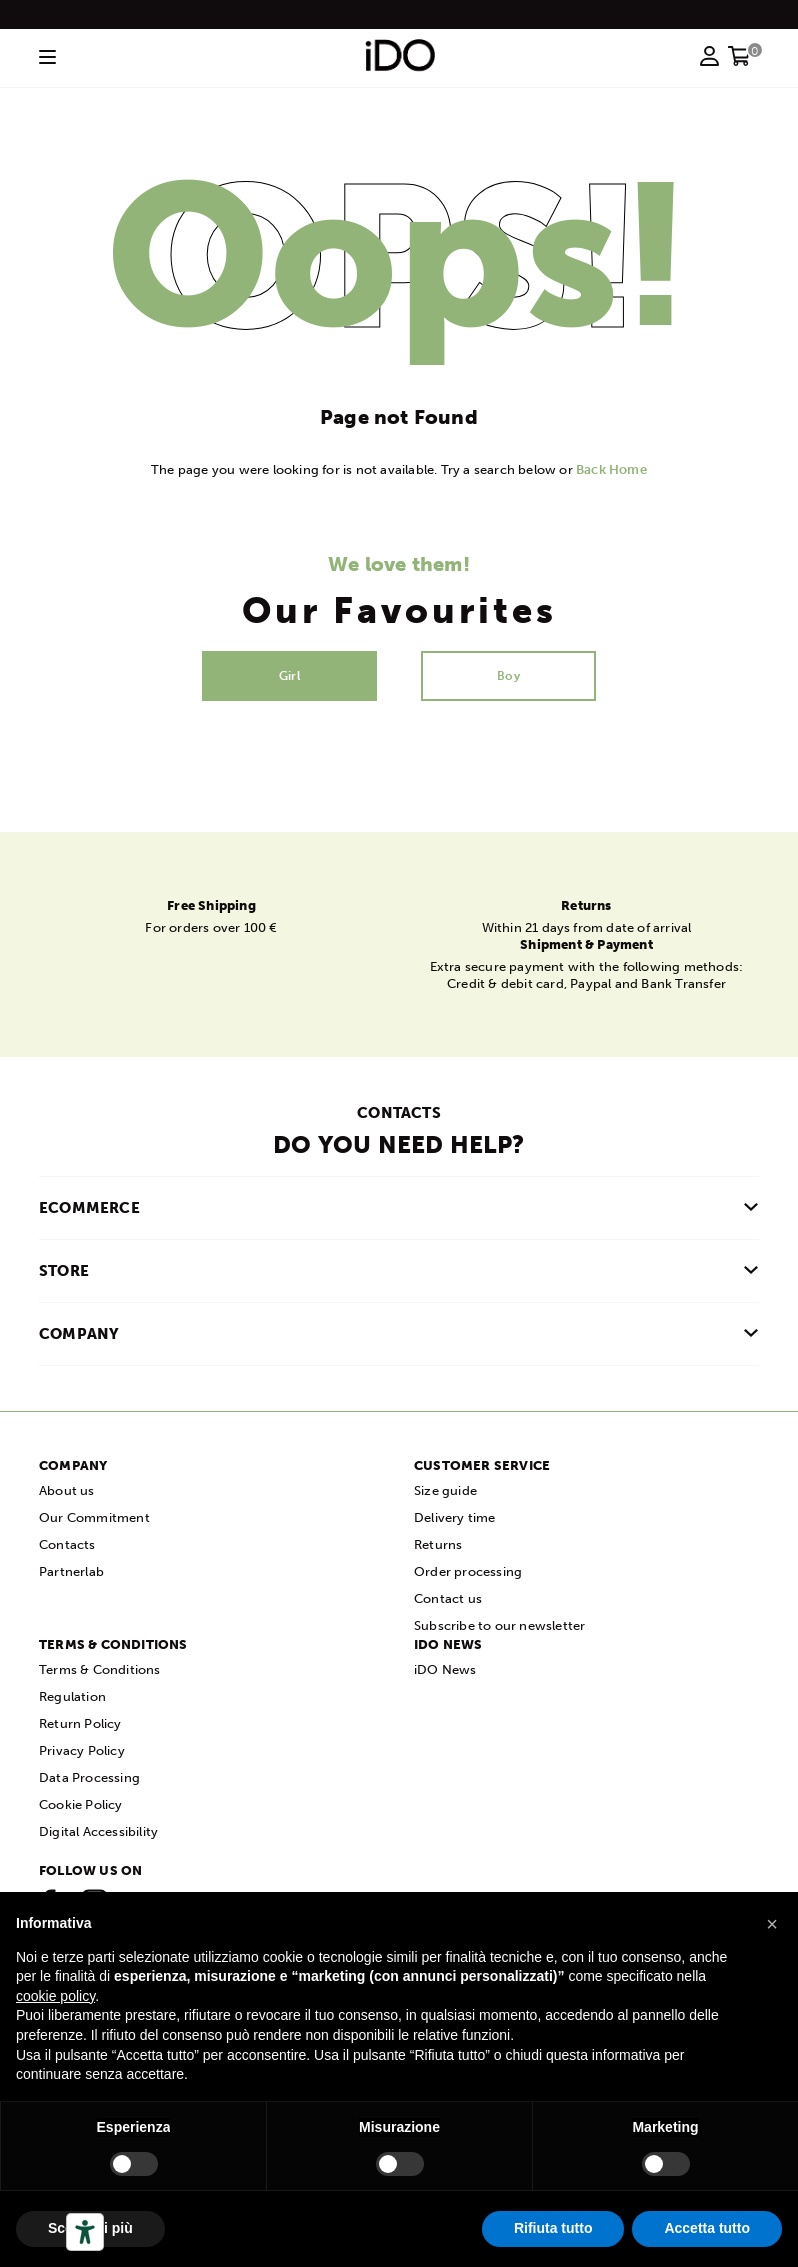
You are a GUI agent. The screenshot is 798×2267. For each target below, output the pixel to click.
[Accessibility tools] (85, 2232)
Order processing (468, 1571)
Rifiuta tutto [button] (553, 2228)
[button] (772, 1924)
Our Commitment (94, 1517)
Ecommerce (89, 1208)
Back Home (611, 469)
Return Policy (80, 1723)
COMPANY (79, 1334)
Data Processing (89, 1777)
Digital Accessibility (98, 1831)
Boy (508, 676)
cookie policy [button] (55, 1996)
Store (64, 1271)
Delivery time (455, 1517)
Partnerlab (71, 1571)
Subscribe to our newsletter (499, 1625)
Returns (438, 1544)
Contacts (67, 1544)
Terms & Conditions (100, 1669)
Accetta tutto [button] (707, 2228)
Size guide (445, 1490)
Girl (289, 676)
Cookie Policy (81, 1804)
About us (67, 1490)
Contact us (448, 1598)
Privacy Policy (82, 1750)
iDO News (445, 1669)
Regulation (72, 1696)
